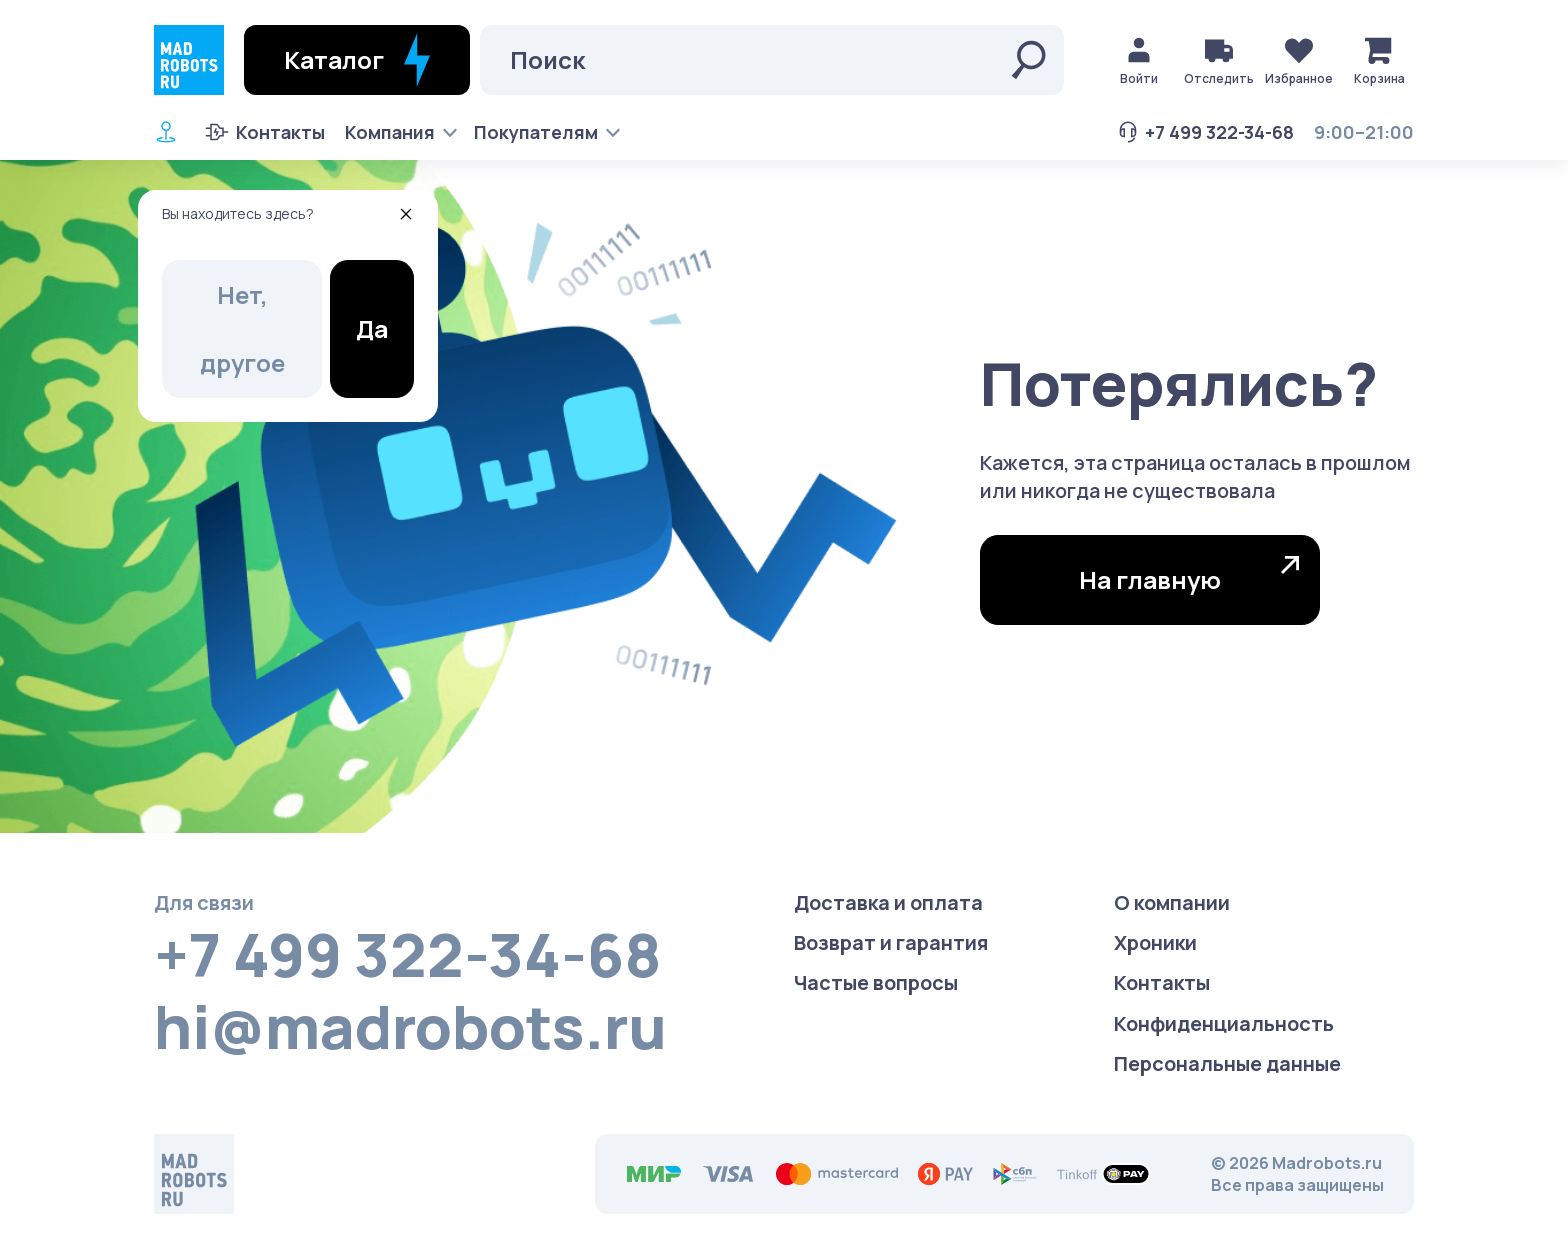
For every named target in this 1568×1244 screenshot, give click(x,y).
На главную (1189, 576)
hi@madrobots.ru (410, 1026)
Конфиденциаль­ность (1224, 1023)
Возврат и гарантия (891, 942)
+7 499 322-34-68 (1205, 132)
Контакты (265, 132)
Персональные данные (1227, 1063)
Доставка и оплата (888, 902)
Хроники (1155, 942)
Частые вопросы (876, 982)
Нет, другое (242, 328)
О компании (1172, 902)
